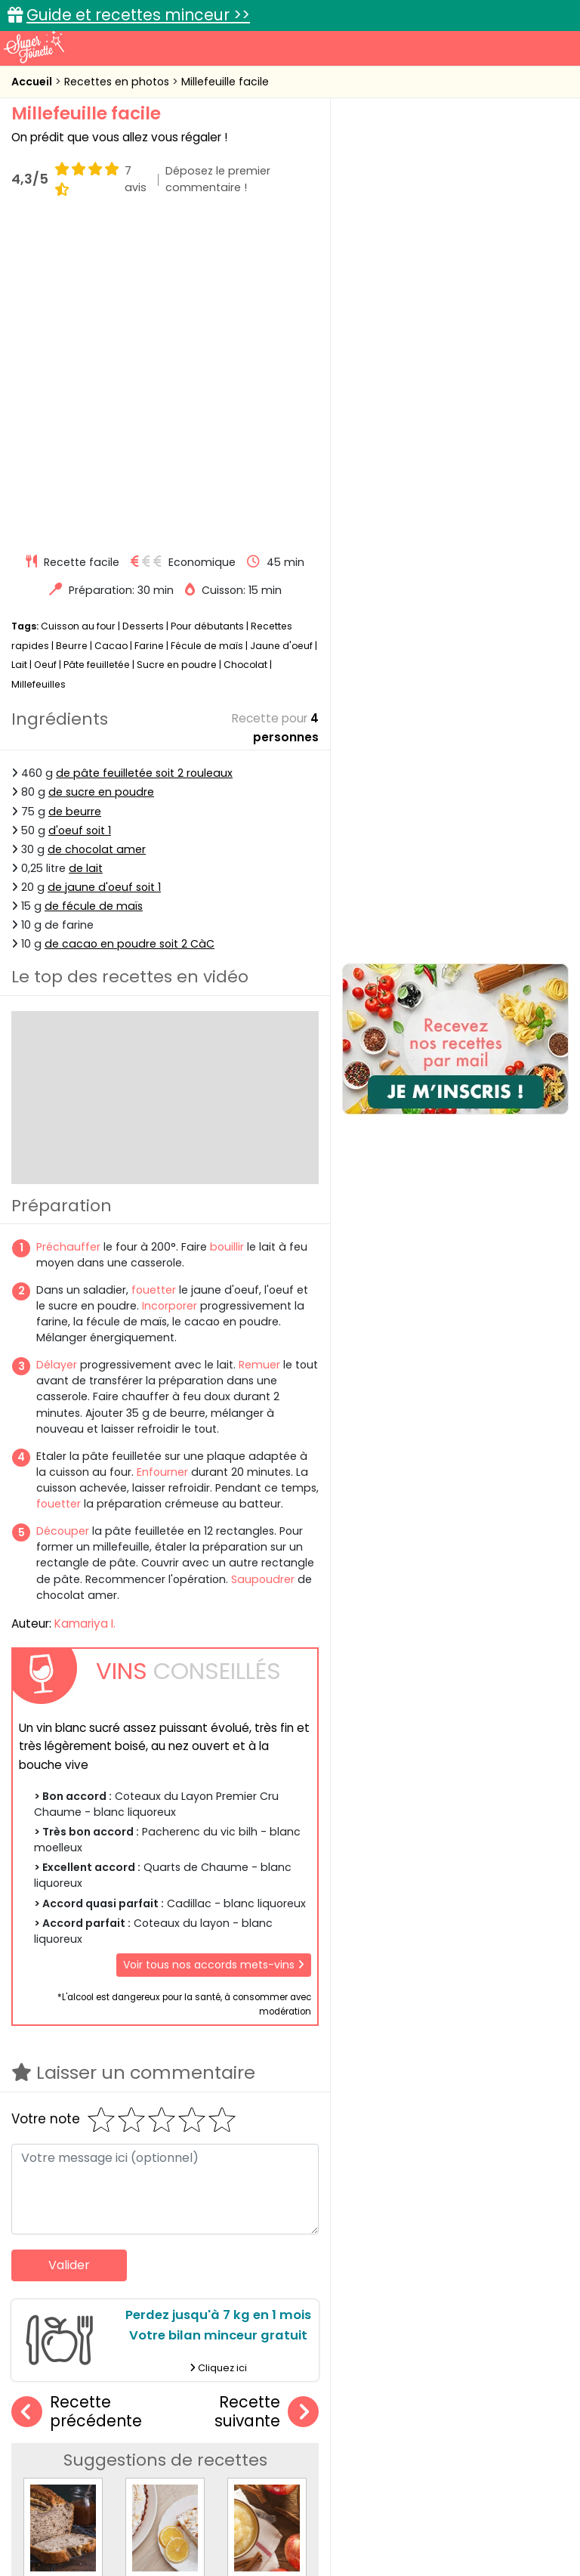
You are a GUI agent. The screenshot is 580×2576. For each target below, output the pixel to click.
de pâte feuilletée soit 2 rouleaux (144, 457)
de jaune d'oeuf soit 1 (104, 572)
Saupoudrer (263, 1264)
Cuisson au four (78, 311)
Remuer (259, 1049)
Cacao (111, 330)
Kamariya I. (85, 1308)
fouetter (153, 974)
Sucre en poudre (177, 349)
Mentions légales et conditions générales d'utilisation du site (389, 2501)
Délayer (56, 1049)
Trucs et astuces (502, 2395)
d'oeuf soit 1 (79, 515)
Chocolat (245, 349)
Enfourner (162, 1156)
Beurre (72, 330)
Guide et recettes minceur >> (138, 15)
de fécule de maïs (94, 590)
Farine (149, 330)
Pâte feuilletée (96, 349)
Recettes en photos (118, 81)
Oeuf (45, 349)
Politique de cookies (236, 2516)
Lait (19, 349)
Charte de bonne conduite (96, 2516)
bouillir (227, 931)
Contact (197, 2501)
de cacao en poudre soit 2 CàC (129, 628)
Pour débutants (207, 311)
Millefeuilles (38, 369)
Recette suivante (266, 2097)
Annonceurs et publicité (94, 2501)
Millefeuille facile (225, 81)
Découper (62, 1215)
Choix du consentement (301, 2531)
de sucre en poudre (101, 477)
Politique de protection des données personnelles (433, 2516)
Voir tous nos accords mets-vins (213, 1649)
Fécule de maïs (207, 330)
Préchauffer (68, 931)
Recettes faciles (85, 2395)
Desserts (143, 311)
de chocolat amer (97, 534)
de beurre (74, 496)
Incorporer (169, 990)
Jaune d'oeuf (281, 330)
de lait (86, 553)
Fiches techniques (368, 2395)
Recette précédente (76, 2097)
